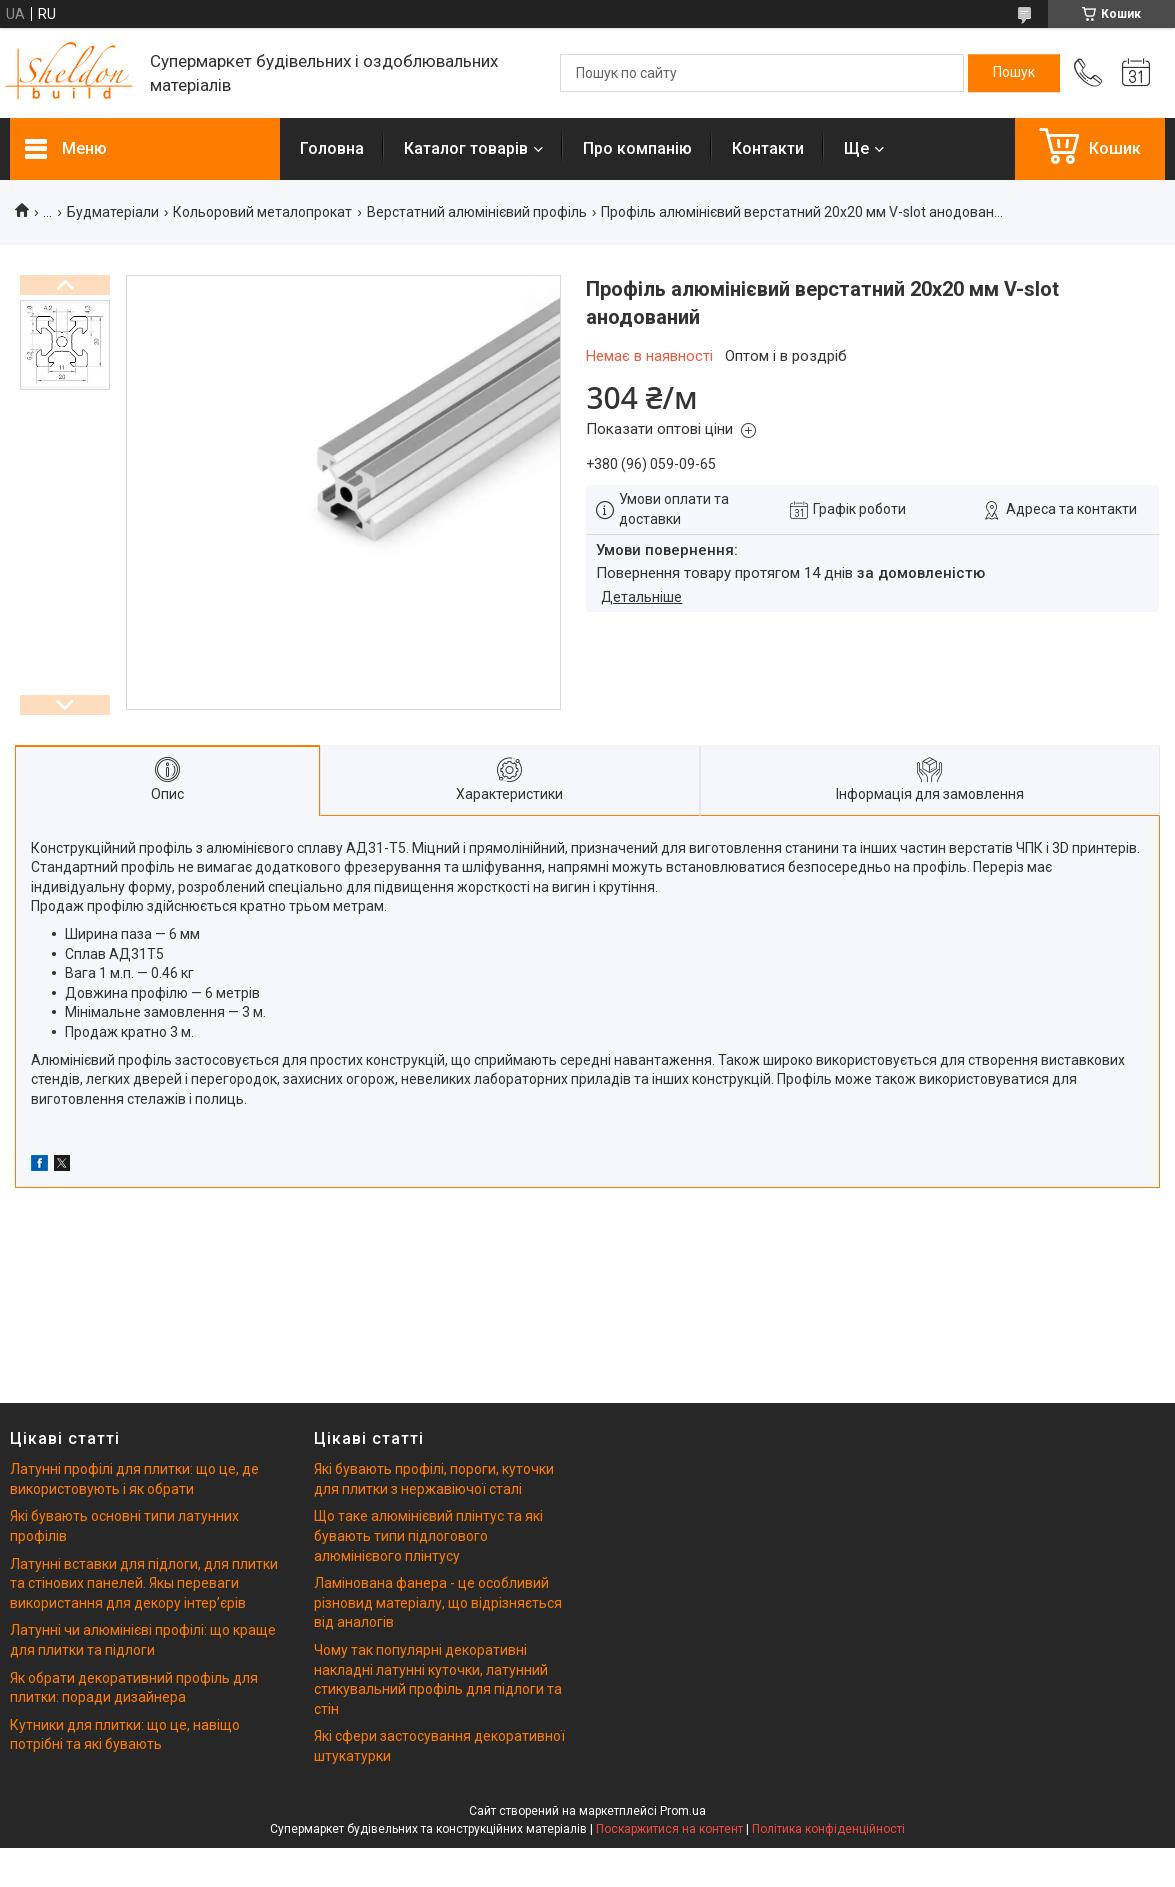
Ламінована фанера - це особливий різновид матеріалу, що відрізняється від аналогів (438, 1602)
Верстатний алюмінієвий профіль (477, 212)
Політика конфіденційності (828, 1829)
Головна (332, 148)
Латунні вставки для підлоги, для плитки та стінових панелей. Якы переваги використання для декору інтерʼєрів (144, 1583)
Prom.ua (683, 1811)
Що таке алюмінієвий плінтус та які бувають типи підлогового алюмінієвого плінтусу (428, 1535)
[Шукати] (1014, 73)
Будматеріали (113, 212)
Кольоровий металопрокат (262, 212)
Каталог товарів (466, 148)
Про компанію (637, 148)
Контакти (768, 148)
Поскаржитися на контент (669, 1829)
